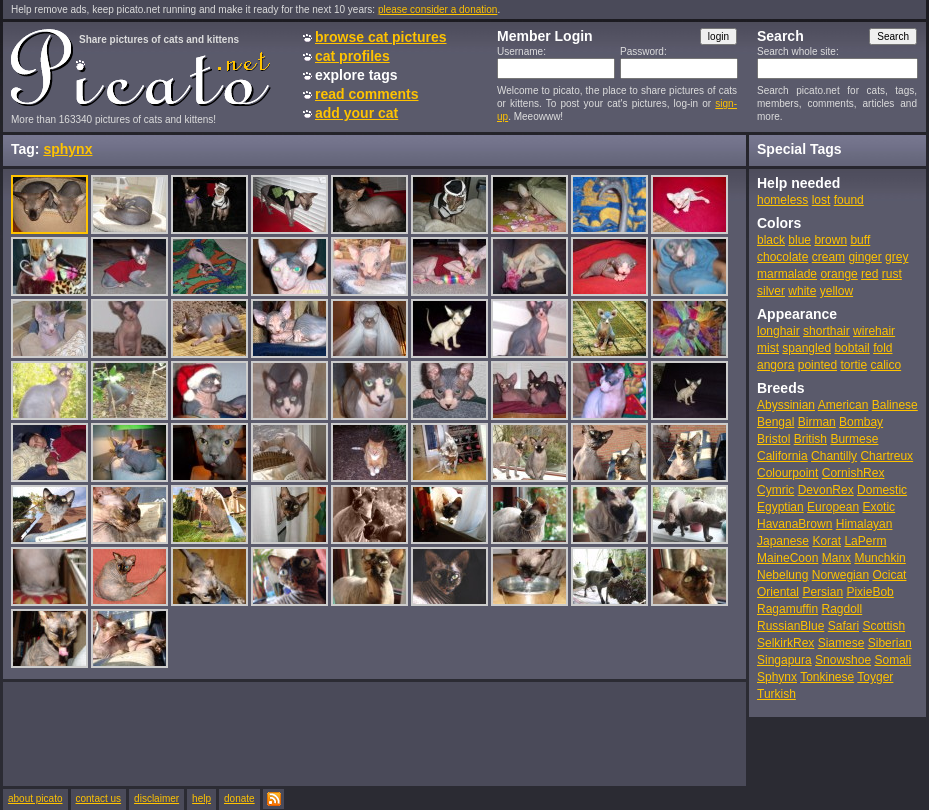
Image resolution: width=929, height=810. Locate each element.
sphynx (67, 149)
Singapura (784, 660)
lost (821, 200)
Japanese (783, 541)
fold (882, 348)
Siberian (890, 643)
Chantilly (834, 456)
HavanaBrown (794, 524)
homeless (782, 200)
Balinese (895, 405)
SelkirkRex (785, 643)
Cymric (775, 490)
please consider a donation (438, 9)
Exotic (878, 507)
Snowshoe (843, 660)
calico (885, 365)
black (771, 240)
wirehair (874, 331)
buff (860, 240)
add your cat (356, 113)
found (849, 200)
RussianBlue (790, 626)
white (802, 291)
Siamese (841, 643)
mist (768, 348)
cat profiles (352, 56)
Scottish (883, 626)
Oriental (778, 592)
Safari (843, 626)
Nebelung (782, 575)
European (833, 507)
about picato (35, 798)
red (869, 274)
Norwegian (840, 575)
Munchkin (879, 558)
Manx (836, 558)
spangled (806, 348)
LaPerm (865, 541)
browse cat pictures (381, 37)
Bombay (861, 422)
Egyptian (780, 507)
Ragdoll (842, 609)
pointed (817, 365)
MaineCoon (787, 558)
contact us (99, 798)
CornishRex (853, 473)
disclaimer (156, 798)
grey (896, 257)
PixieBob (869, 592)
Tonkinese (827, 677)
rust (892, 274)
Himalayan (864, 524)
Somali (892, 660)
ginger (864, 257)
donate (239, 798)
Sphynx (777, 677)
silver (771, 291)
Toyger (875, 677)
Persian (822, 592)
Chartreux (886, 456)
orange (838, 274)
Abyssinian (786, 405)
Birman (817, 422)
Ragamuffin (787, 609)
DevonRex (826, 490)
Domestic (882, 490)
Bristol (773, 439)
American (843, 405)
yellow (836, 291)
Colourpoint (787, 473)
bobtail (851, 348)
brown (830, 240)
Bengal (775, 422)
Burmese (854, 439)
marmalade (787, 274)
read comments (366, 94)
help (201, 798)
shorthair (826, 331)
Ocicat (889, 575)
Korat (826, 541)
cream (828, 257)
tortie (853, 365)
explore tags (356, 75)
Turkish (776, 694)
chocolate (782, 257)
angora (775, 365)
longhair (778, 331)
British (810, 439)
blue (799, 240)
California (782, 456)
